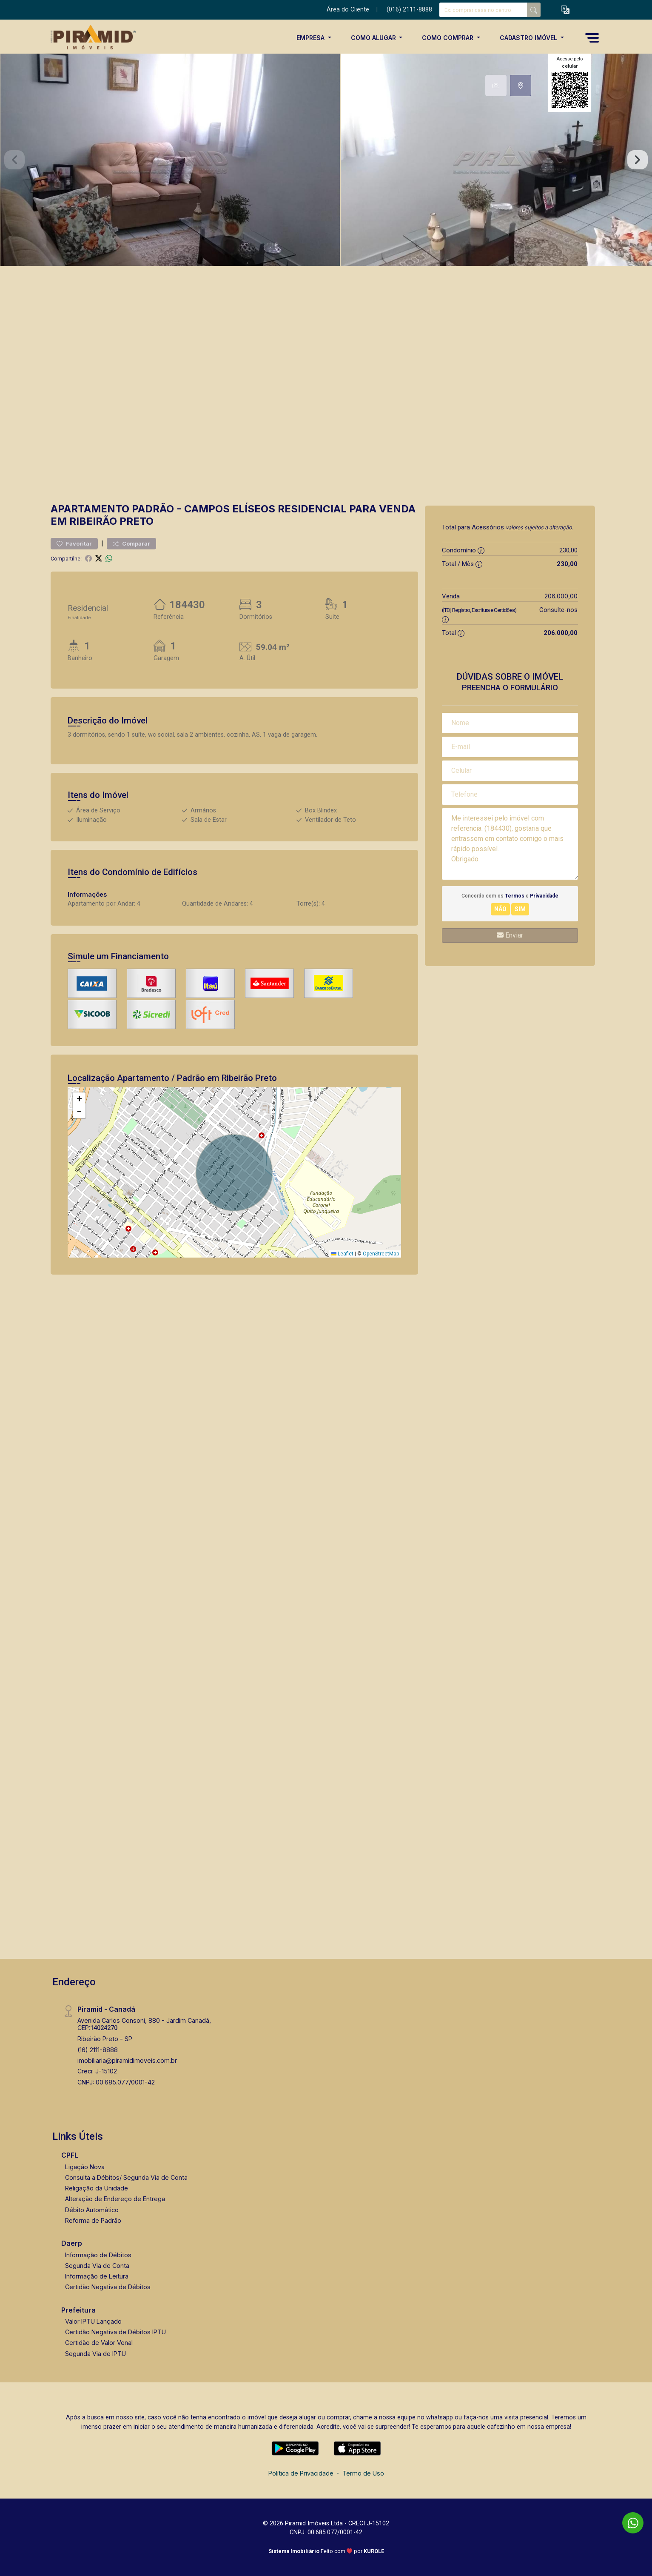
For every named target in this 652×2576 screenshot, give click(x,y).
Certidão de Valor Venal (99, 2342)
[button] (565, 10)
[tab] (496, 85)
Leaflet (342, 1254)
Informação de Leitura (96, 2276)
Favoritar (74, 543)
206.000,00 (561, 596)
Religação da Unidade (96, 2188)
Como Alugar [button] (374, 37)
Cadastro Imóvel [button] (529, 37)
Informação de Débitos (98, 2255)
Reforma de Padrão (93, 2220)
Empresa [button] (311, 37)
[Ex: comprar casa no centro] (483, 10)
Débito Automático (92, 2209)
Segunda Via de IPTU (95, 2353)
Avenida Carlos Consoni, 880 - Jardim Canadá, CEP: (144, 2024)
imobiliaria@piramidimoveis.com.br (127, 2060)
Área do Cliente (348, 9)
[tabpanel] (326, 160)
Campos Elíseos (229, 509)
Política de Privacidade (300, 2473)
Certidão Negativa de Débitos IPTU (115, 2332)
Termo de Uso (363, 2473)
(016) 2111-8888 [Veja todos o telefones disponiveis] (409, 9)
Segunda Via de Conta (97, 2265)
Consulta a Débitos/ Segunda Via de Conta (126, 2177)
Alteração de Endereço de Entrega (115, 2198)
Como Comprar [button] (448, 37)
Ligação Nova (85, 2166)
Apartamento (90, 509)
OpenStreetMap (381, 1254)
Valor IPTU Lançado (93, 2321)
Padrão (153, 509)
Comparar (131, 543)
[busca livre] (534, 10)
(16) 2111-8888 (97, 2049)
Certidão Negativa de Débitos (108, 2286)
